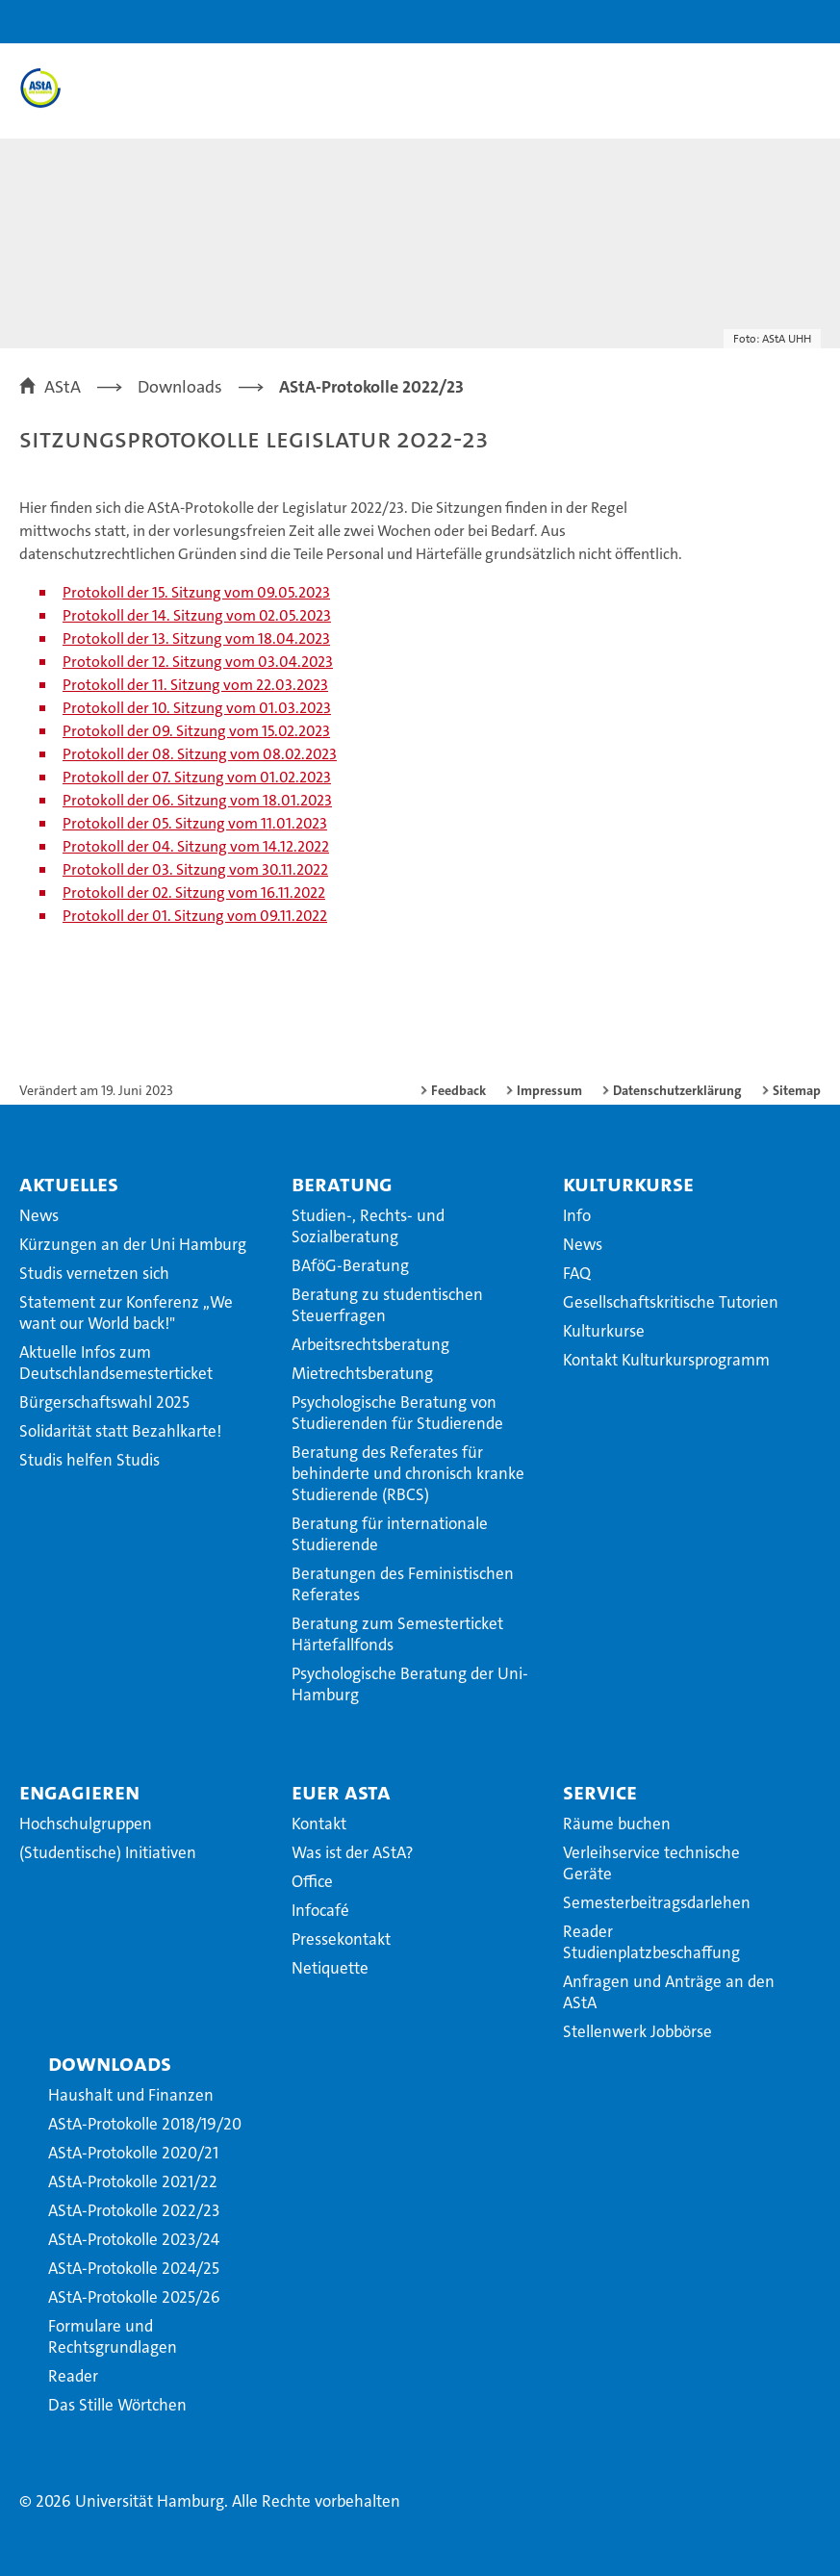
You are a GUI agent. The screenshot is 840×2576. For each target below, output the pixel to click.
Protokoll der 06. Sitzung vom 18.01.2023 (197, 800)
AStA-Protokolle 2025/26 (134, 2297)
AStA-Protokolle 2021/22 (132, 2181)
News (39, 1215)
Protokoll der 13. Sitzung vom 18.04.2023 (196, 638)
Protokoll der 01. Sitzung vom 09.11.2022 (195, 915)
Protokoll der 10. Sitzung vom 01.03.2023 (197, 708)
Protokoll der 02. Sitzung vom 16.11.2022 (194, 892)
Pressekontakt (341, 1939)
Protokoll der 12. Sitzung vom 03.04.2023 (198, 661)
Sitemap (797, 1090)
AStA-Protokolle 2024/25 (133, 2268)
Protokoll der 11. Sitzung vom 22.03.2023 (195, 685)
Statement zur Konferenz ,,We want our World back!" (126, 1312)
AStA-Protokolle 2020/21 (133, 2152)
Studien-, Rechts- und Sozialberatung (368, 1226)
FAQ (577, 1273)
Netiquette (330, 1967)
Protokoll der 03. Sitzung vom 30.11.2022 (195, 869)
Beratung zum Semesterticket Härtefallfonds (397, 1634)
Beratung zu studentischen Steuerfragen (387, 1305)
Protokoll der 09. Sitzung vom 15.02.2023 (196, 731)
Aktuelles (68, 1183)
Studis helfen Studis (89, 1459)
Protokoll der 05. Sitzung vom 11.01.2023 (195, 823)
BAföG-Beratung (350, 1265)
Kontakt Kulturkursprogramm (666, 1359)
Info (577, 1215)
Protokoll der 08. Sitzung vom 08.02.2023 (200, 754)
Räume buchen (617, 1823)
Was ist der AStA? (352, 1852)
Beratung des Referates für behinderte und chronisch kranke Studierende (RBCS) (408, 1473)
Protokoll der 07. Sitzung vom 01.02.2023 (197, 777)
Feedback (458, 1090)
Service (600, 1791)
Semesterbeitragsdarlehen (657, 1902)
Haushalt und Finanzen (131, 2094)
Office (312, 1881)
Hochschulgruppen (85, 1823)
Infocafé (320, 1910)
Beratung (342, 1183)
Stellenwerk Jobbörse (637, 2031)
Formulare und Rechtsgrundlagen (112, 2336)
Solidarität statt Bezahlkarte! (120, 1430)
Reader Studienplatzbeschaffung (651, 1942)
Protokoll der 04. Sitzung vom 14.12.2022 (196, 846)
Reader (73, 2375)
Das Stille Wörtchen (117, 2404)
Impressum (549, 1090)
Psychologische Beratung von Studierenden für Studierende (397, 1412)
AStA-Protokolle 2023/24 (133, 2239)
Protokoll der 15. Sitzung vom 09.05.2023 (196, 592)
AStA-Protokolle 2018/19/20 (145, 2123)
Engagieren (79, 1791)
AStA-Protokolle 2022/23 (133, 2210)
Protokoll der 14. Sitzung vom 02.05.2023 (197, 615)
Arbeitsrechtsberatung (370, 1344)
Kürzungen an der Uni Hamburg (132, 1244)
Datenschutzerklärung (677, 1090)
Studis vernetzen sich (94, 1273)
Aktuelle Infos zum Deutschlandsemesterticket (116, 1362)
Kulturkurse (628, 1183)
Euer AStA (341, 1791)
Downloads (109, 2063)
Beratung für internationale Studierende (390, 1534)
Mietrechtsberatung (362, 1373)
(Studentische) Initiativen (107, 1852)
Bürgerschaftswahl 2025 (104, 1402)
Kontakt (319, 1823)
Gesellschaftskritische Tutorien (670, 1302)
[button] (765, 21)
